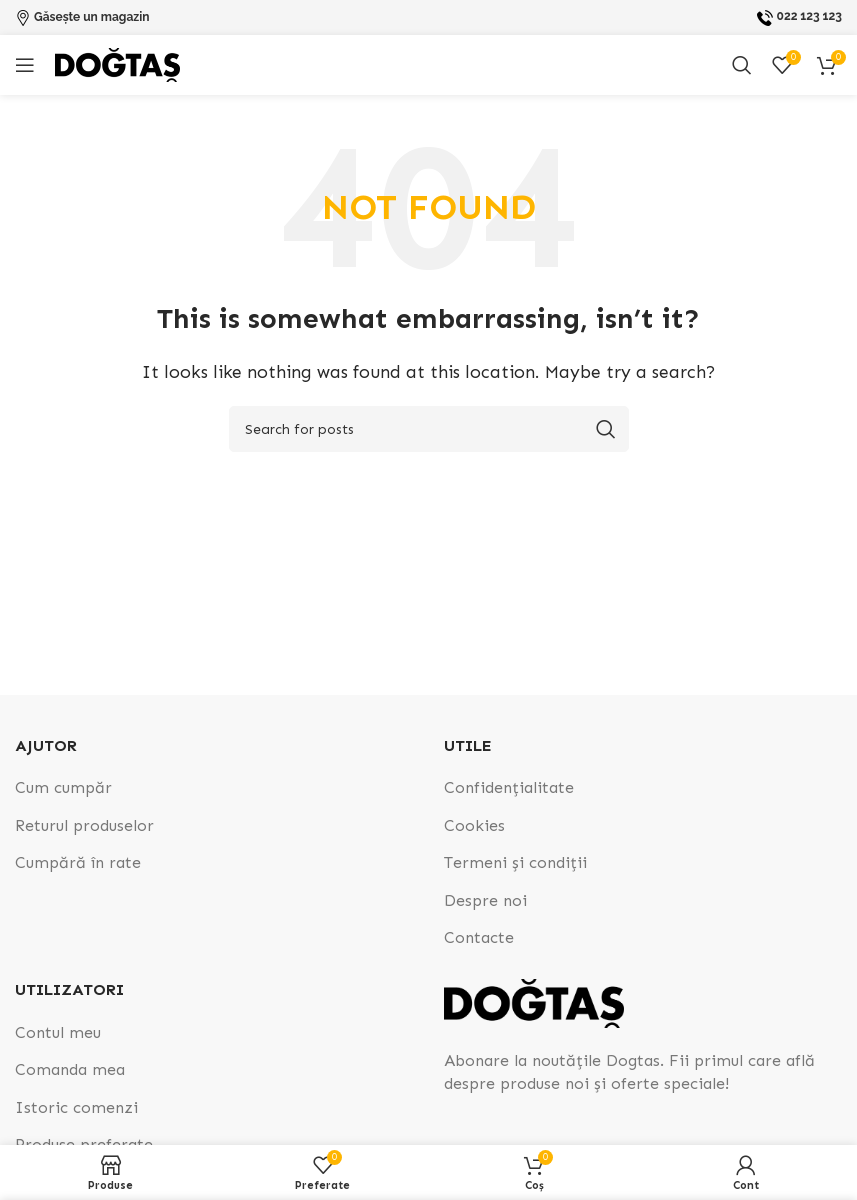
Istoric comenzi (76, 1107)
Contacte (479, 937)
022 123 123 (809, 16)
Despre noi (485, 900)
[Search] (742, 65)
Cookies (474, 825)
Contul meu (58, 1032)
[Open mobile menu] (25, 65)
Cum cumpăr (63, 787)
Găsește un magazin (92, 17)
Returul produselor (84, 825)
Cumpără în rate (78, 862)
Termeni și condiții (515, 862)
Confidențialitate (509, 787)
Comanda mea (70, 1069)
